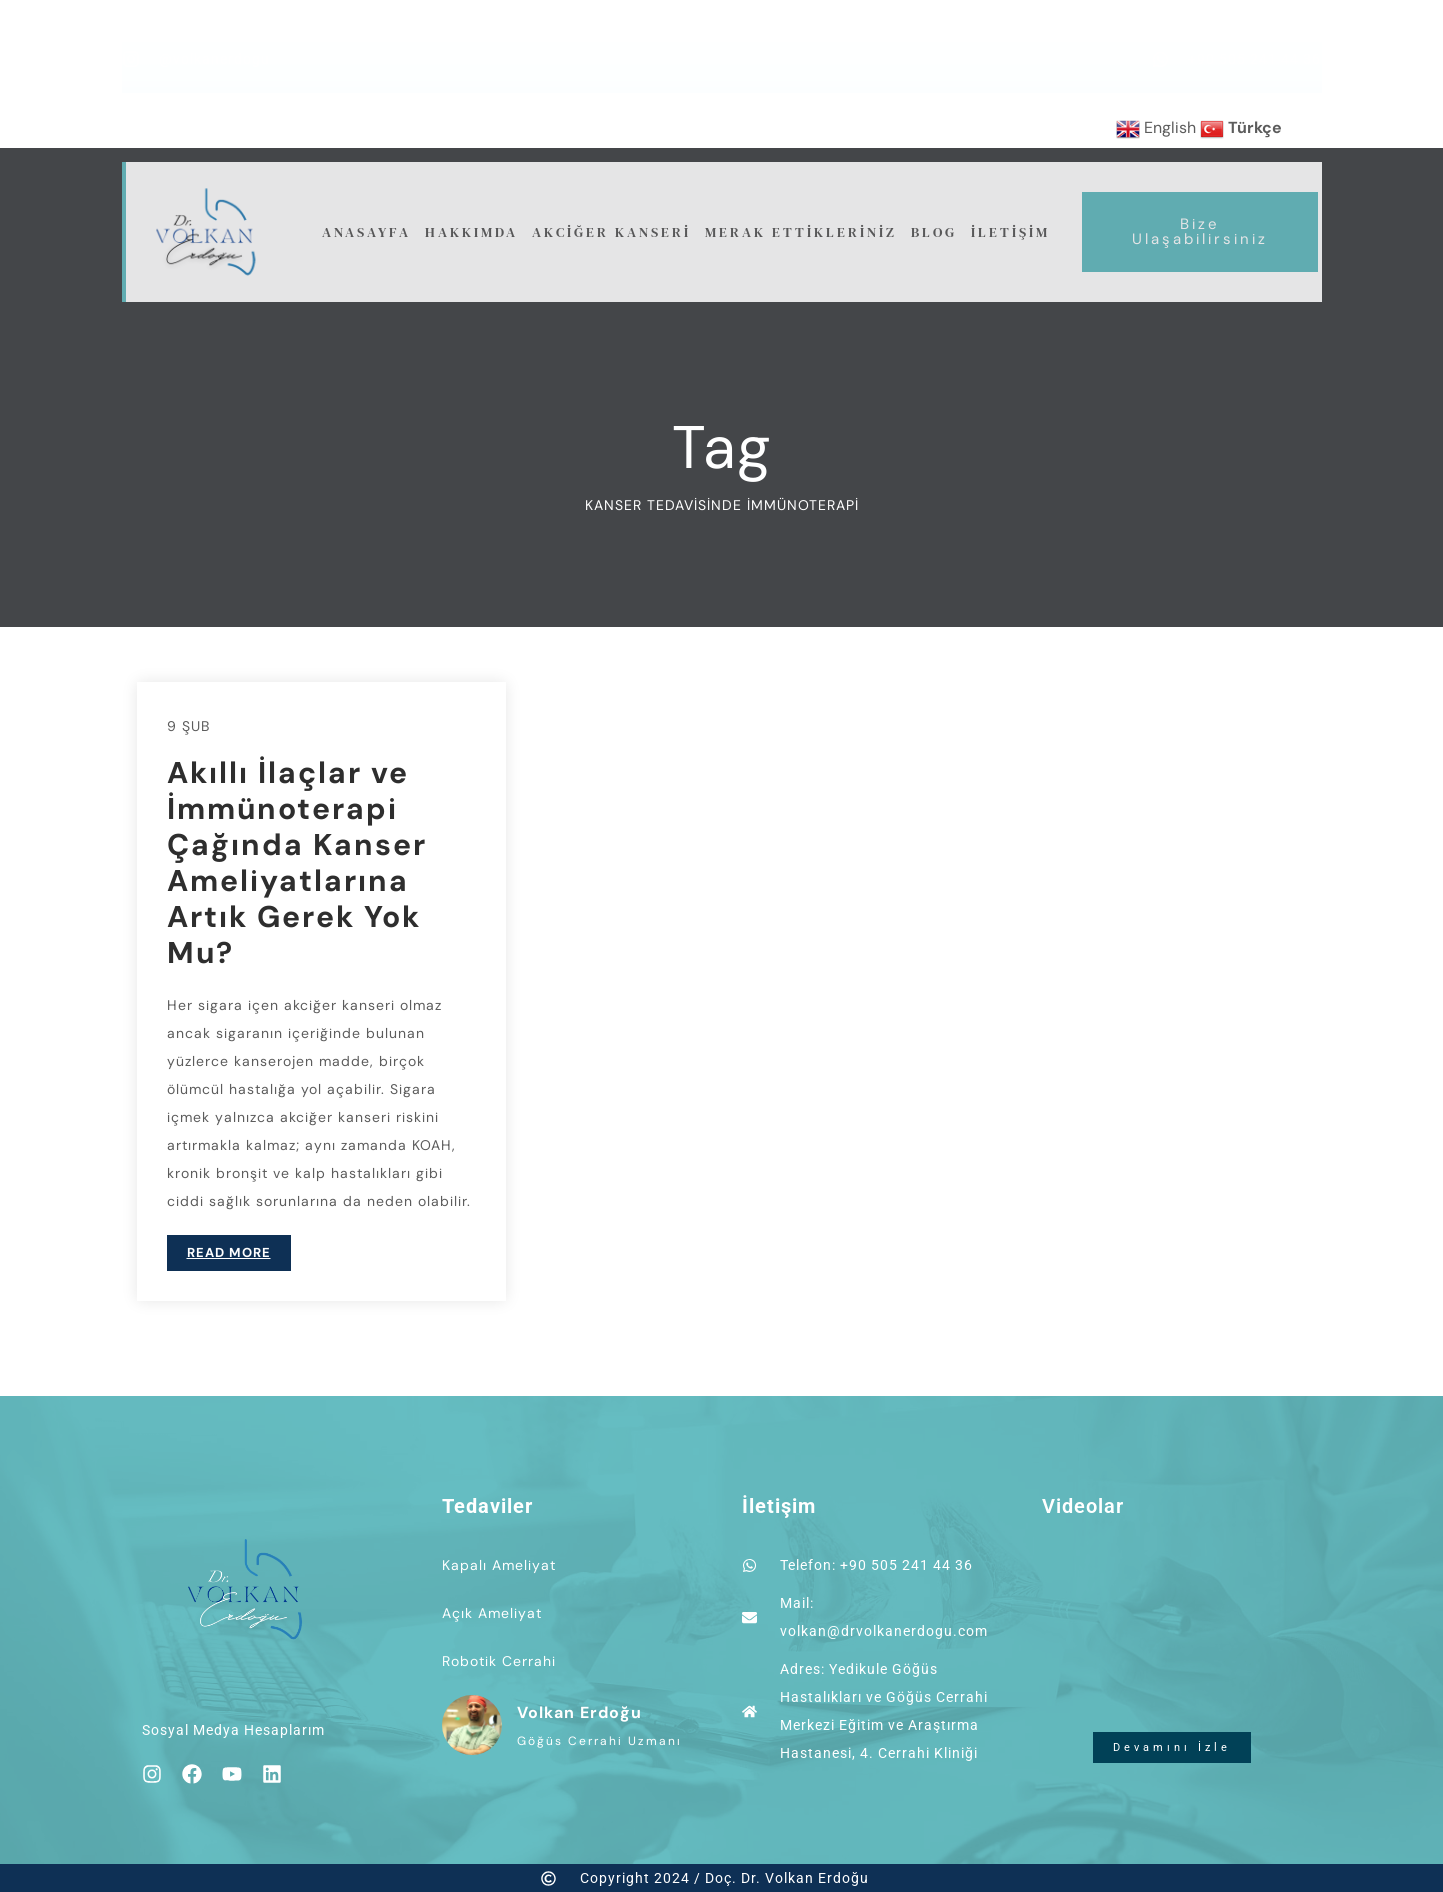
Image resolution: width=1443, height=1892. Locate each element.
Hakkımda (471, 232)
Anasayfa (366, 232)
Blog (934, 232)
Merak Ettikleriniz (801, 232)
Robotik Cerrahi (499, 1661)
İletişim (1010, 232)
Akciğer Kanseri (611, 232)
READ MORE (229, 1252)
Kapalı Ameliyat (499, 1565)
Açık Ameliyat (492, 1613)
